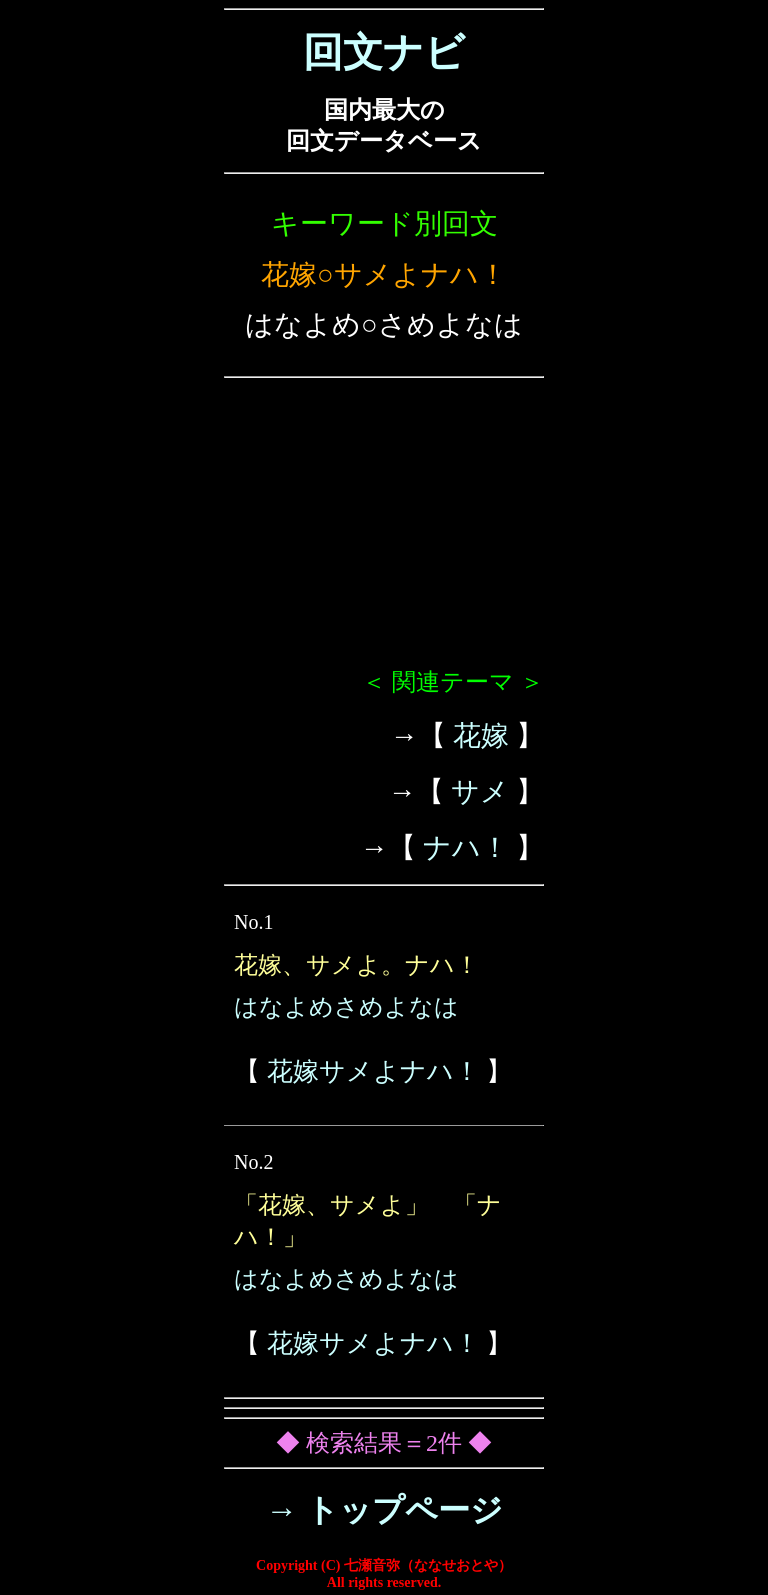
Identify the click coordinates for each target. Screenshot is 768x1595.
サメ (480, 791)
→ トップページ (384, 1510)
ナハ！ (466, 847)
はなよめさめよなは (346, 1007)
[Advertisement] (384, 531)
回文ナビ (384, 52)
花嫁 (481, 735)
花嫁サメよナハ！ (373, 1071)
